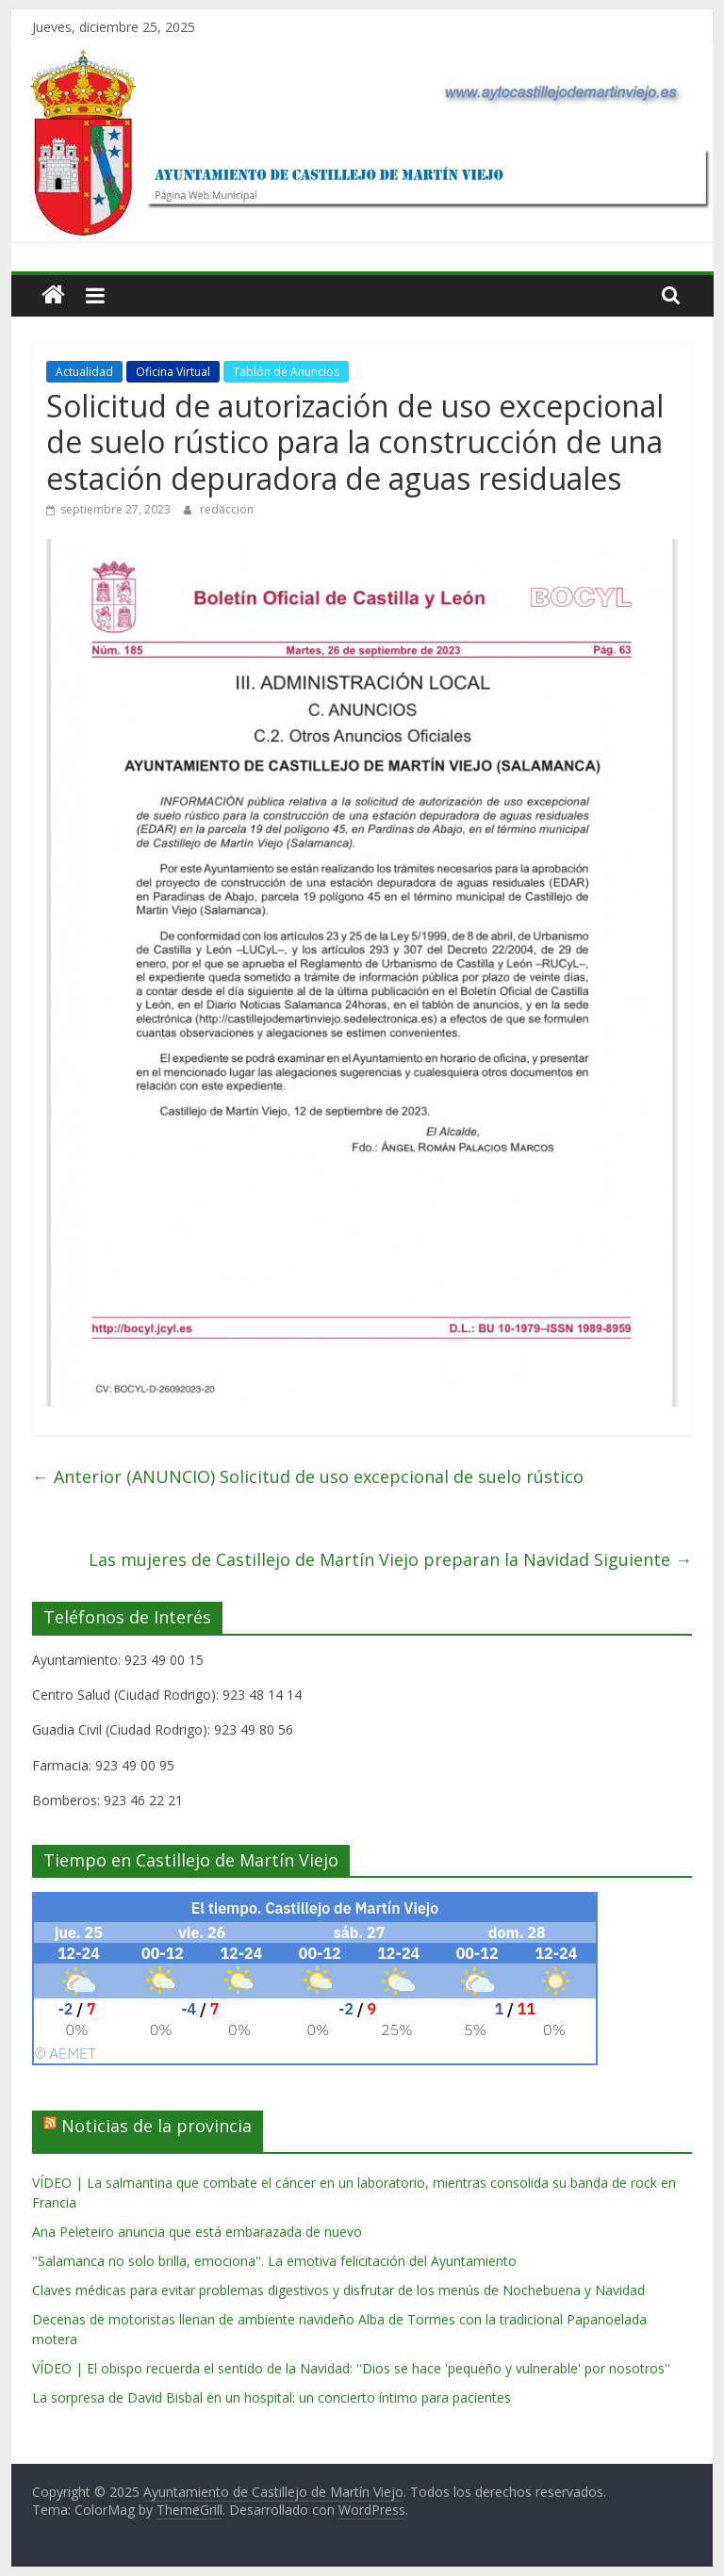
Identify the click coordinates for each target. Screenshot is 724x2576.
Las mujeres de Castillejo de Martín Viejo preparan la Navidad (390, 1559)
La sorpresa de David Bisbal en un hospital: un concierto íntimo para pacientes (271, 2397)
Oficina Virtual (173, 372)
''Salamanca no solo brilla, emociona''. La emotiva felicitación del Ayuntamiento (274, 2261)
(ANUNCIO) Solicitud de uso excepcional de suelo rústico (308, 1476)
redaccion (227, 509)
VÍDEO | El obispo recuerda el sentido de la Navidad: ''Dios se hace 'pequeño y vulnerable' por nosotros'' (351, 2368)
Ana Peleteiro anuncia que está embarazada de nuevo (197, 2232)
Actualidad (84, 372)
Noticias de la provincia (156, 2125)
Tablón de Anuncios (286, 372)
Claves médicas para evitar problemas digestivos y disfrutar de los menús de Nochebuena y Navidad (338, 2290)
